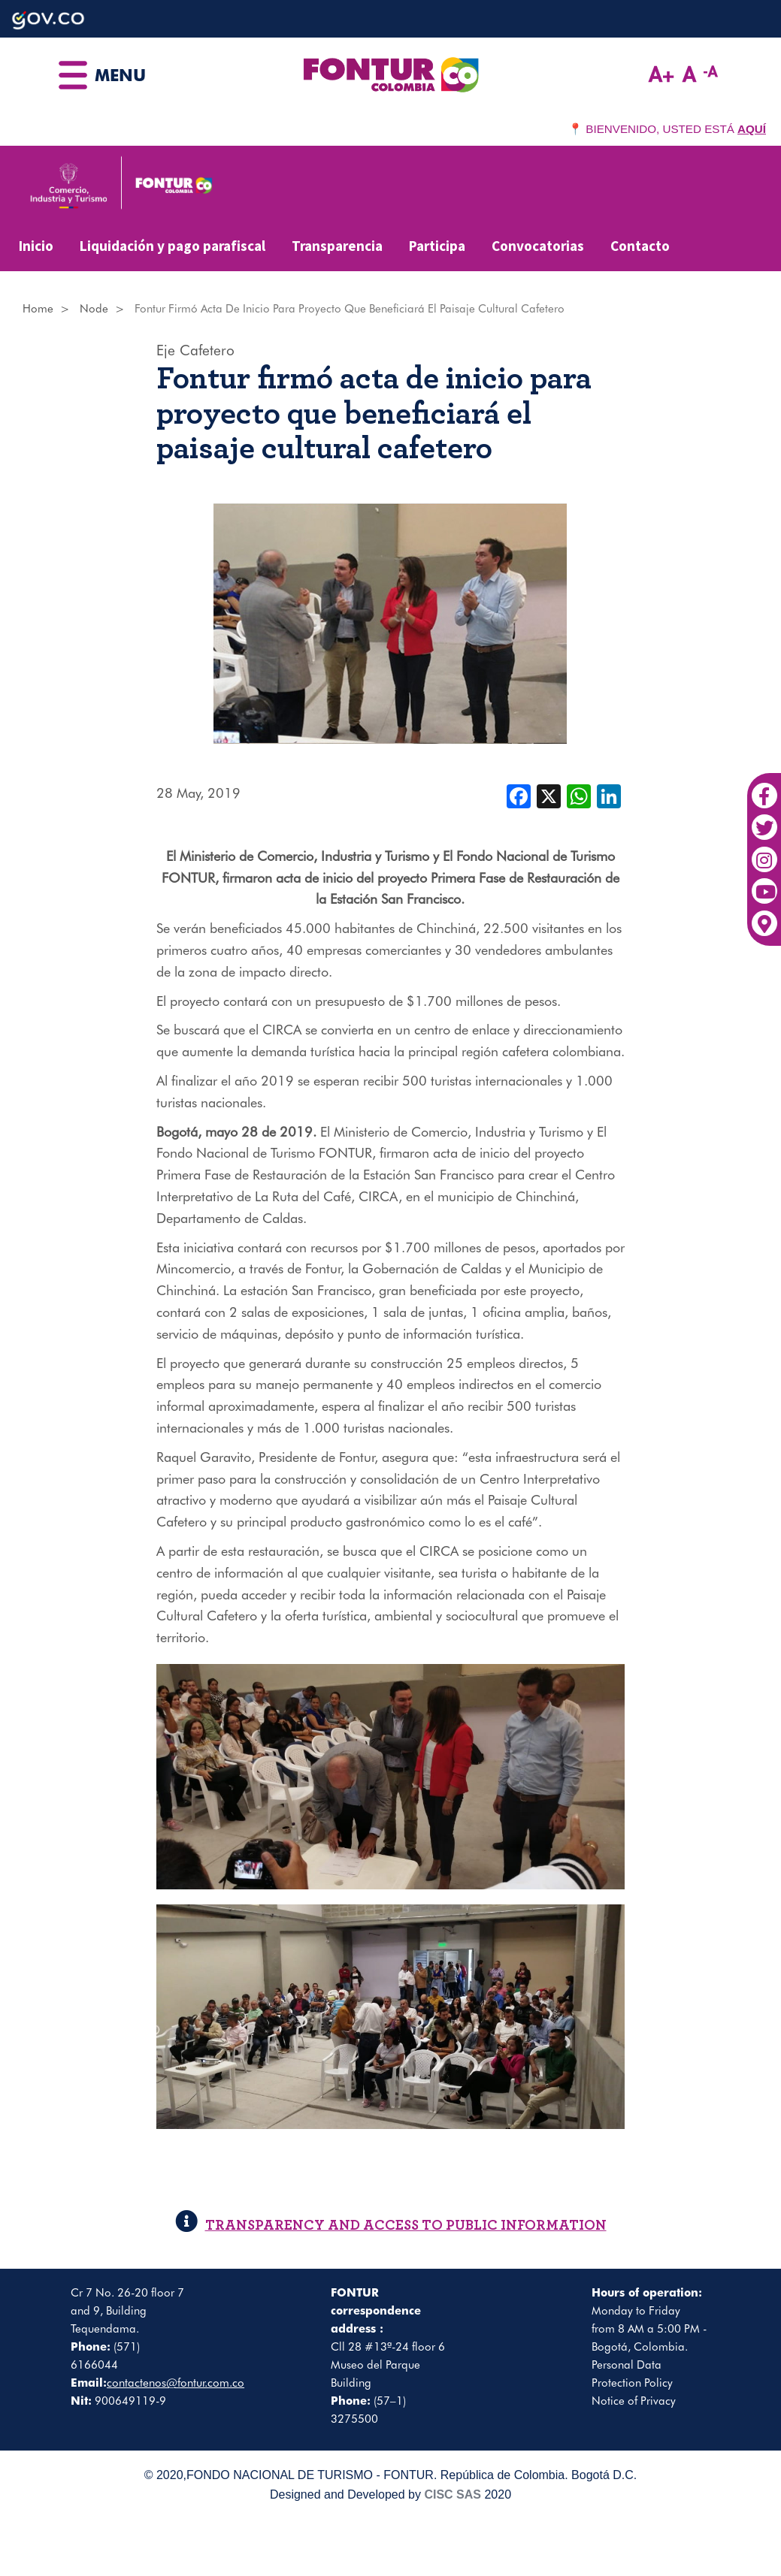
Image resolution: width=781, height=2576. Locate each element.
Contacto (640, 246)
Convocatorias (538, 246)
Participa (437, 246)
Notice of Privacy (634, 2401)
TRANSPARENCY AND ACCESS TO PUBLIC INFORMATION (391, 2225)
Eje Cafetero (195, 350)
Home (38, 309)
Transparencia (337, 246)
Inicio (36, 246)
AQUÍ (751, 128)
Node (94, 309)
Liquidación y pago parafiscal (172, 246)
